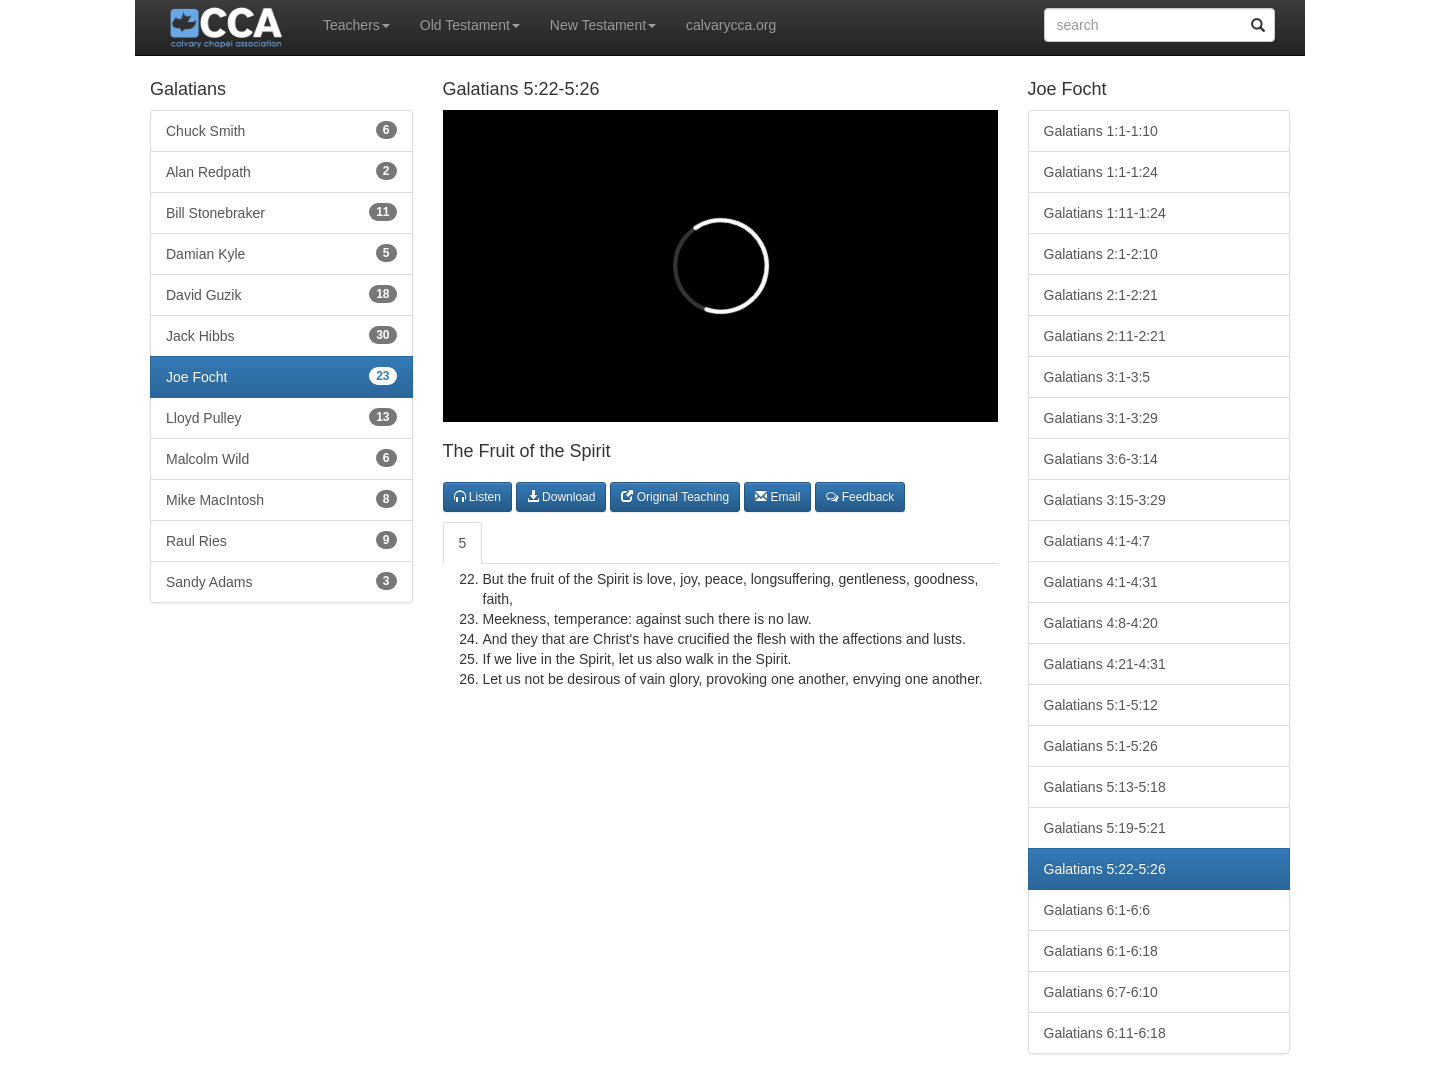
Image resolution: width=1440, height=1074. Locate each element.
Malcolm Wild (281, 458)
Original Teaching (675, 497)
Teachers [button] (356, 25)
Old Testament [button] (470, 25)
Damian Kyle (281, 253)
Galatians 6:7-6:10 (1101, 992)
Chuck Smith (281, 130)
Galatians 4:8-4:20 (1101, 623)
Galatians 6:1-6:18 (1101, 951)
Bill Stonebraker (281, 212)
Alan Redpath (281, 171)
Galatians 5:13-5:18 (1105, 787)
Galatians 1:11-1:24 (1105, 213)
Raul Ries (281, 540)
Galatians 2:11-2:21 (1105, 336)
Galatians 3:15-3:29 (1105, 500)
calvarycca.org (731, 25)
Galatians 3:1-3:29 (1101, 418)
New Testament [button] (603, 25)
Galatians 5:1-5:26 (1101, 746)
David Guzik (281, 294)
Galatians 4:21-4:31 (1105, 664)
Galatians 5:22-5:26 (1105, 869)
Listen (477, 497)
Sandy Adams (281, 581)
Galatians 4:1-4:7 (1097, 541)
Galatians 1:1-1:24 (1101, 172)
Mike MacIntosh (281, 499)
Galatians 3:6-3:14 (1101, 459)
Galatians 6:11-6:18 (1105, 1033)
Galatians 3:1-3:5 (1097, 377)
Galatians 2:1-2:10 (1101, 254)
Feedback (860, 497)
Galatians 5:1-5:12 (1101, 705)
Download (561, 497)
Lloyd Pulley (281, 417)
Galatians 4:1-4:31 (1101, 582)
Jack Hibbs (281, 335)
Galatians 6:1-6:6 (1097, 910)
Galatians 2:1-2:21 (1101, 295)
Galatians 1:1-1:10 (1101, 131)
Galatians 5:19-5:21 (1105, 828)
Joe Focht (281, 376)
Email (777, 497)
